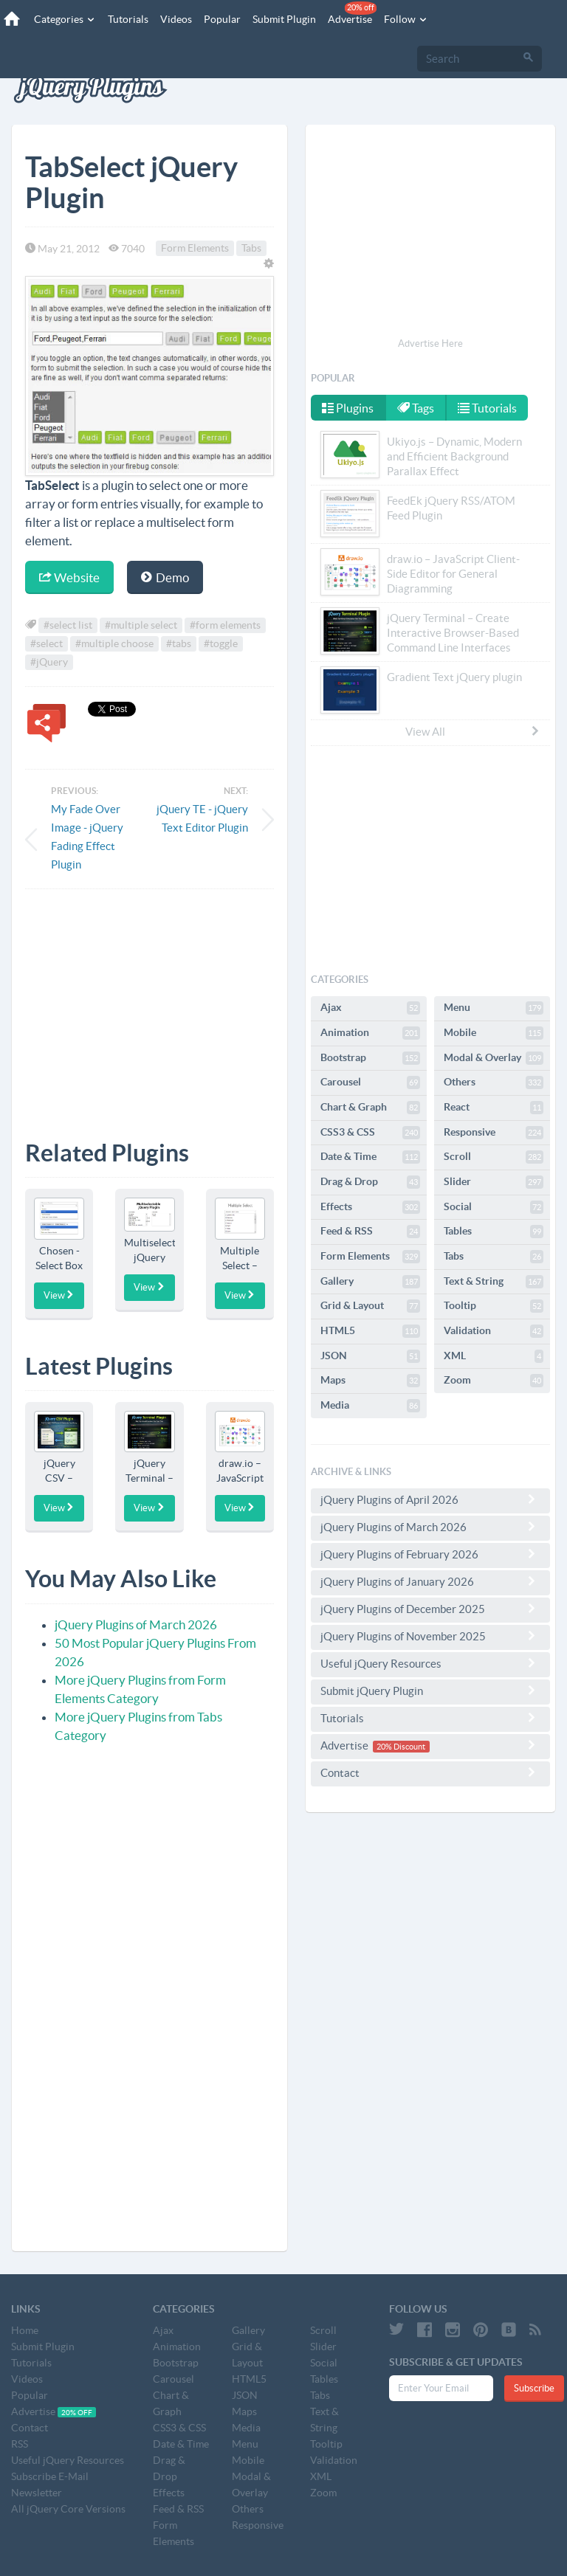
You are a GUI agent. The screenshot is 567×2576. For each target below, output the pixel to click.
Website (69, 577)
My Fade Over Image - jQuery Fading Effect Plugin (87, 837)
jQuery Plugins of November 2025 (430, 1636)
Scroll (493, 1157)
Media (370, 1405)
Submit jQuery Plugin (430, 1690)
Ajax (370, 1008)
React (493, 1107)
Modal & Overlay (493, 1058)
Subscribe (534, 2388)
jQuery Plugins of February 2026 (430, 1554)
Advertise (352, 13)
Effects (370, 1207)
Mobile (493, 1033)
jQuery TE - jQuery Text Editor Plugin (202, 818)
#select (46, 643)
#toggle (221, 643)
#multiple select (141, 625)
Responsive (493, 1132)
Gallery (370, 1281)
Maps (370, 1380)
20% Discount (401, 1746)
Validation (493, 1331)
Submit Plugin (284, 19)
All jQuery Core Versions (68, 2509)
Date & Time (370, 1157)
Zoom (493, 1380)
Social (493, 1207)
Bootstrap (370, 1058)
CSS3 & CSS (370, 1132)
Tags (415, 408)
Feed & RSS (370, 1231)
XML (493, 1356)
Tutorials (128, 19)
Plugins (348, 408)
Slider (493, 1182)
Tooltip (493, 1306)
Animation (370, 1033)
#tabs (178, 643)
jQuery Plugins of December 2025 (430, 1608)
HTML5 (370, 1331)
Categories (65, 19)
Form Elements (195, 249)
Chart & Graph (370, 1107)
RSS (19, 2444)
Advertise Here (430, 343)
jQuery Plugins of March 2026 (136, 1624)
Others (493, 1082)
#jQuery (49, 662)
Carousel (370, 1082)
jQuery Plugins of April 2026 (430, 1499)
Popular (222, 19)
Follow (406, 19)
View (59, 1295)
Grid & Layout (370, 1306)
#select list (68, 625)
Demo (165, 577)
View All (473, 731)
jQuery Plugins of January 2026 (430, 1581)
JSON (370, 1356)
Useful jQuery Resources (430, 1663)
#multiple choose (114, 643)
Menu (493, 1008)
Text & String (493, 1281)
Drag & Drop (370, 1182)
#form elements (225, 625)
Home (24, 2330)
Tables (493, 1231)
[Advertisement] (149, 1003)
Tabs (251, 249)
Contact (430, 1772)
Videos (176, 19)
